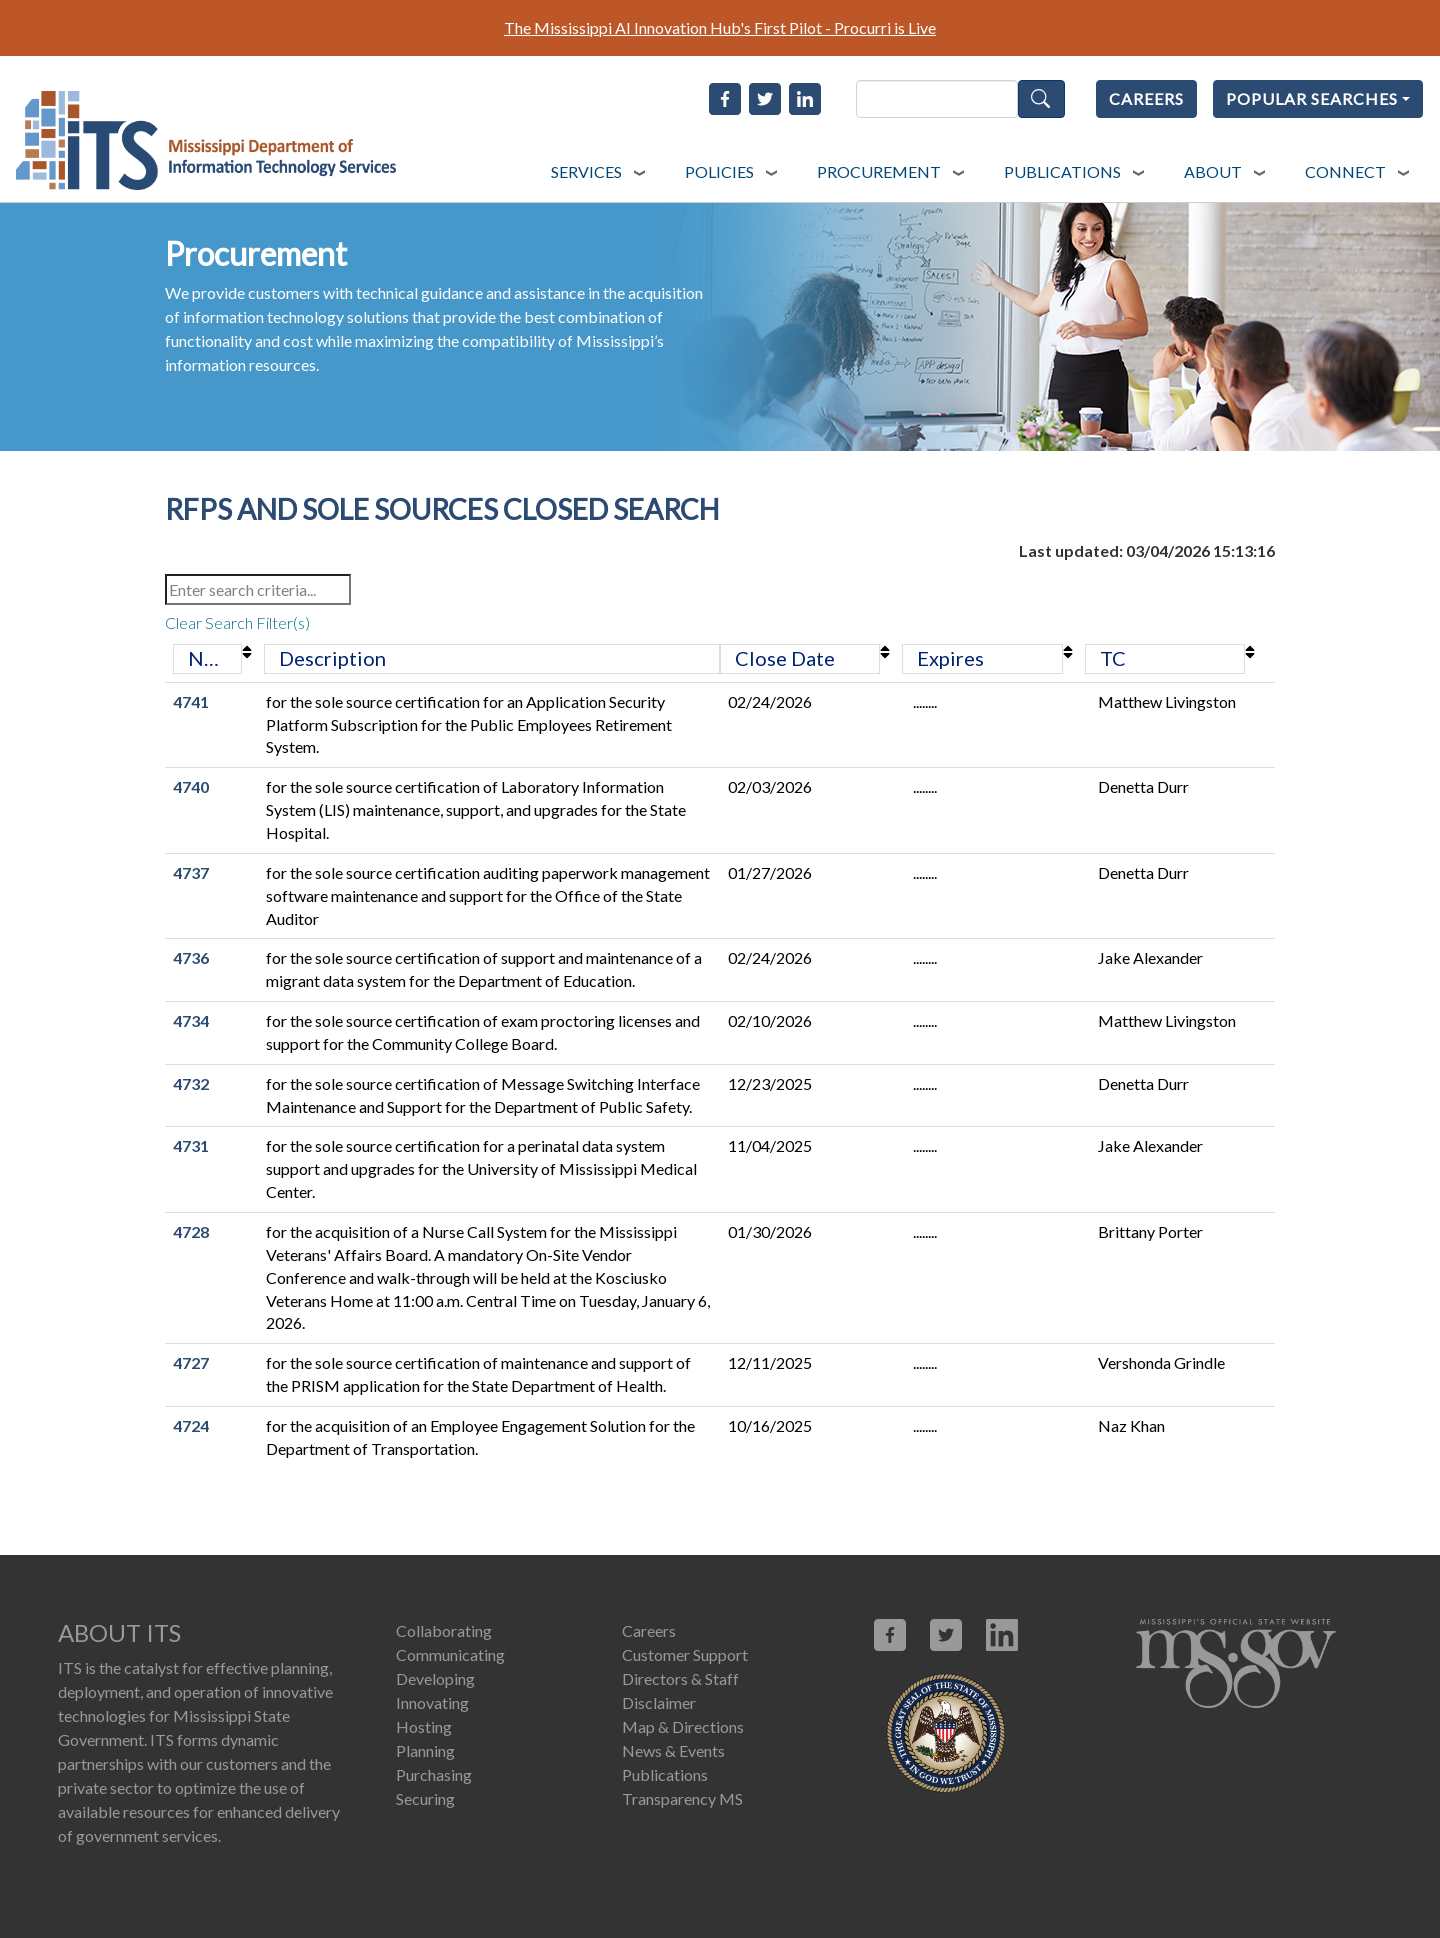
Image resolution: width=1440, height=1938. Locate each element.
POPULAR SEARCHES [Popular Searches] (1312, 98)
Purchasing (434, 1774)
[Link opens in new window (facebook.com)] (890, 1635)
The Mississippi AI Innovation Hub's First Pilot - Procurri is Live (720, 27)
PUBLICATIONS (1062, 171)
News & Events (673, 1750)
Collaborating (444, 1630)
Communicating (450, 1654)
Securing (425, 1798)
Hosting (424, 1726)
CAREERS (1146, 98)
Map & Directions (683, 1726)
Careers (649, 1630)
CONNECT (1345, 171)
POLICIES (719, 171)
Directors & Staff (680, 1678)
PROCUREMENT (879, 171)
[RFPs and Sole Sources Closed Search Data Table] (720, 1013)
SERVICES (586, 171)
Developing (435, 1678)
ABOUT (1213, 171)
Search (1041, 99)
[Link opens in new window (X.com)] (946, 1635)
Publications (665, 1774)
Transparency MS (682, 1798)
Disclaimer (659, 1702)
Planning (425, 1750)
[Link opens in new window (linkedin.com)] (1002, 1635)
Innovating (432, 1702)
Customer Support (685, 1654)
